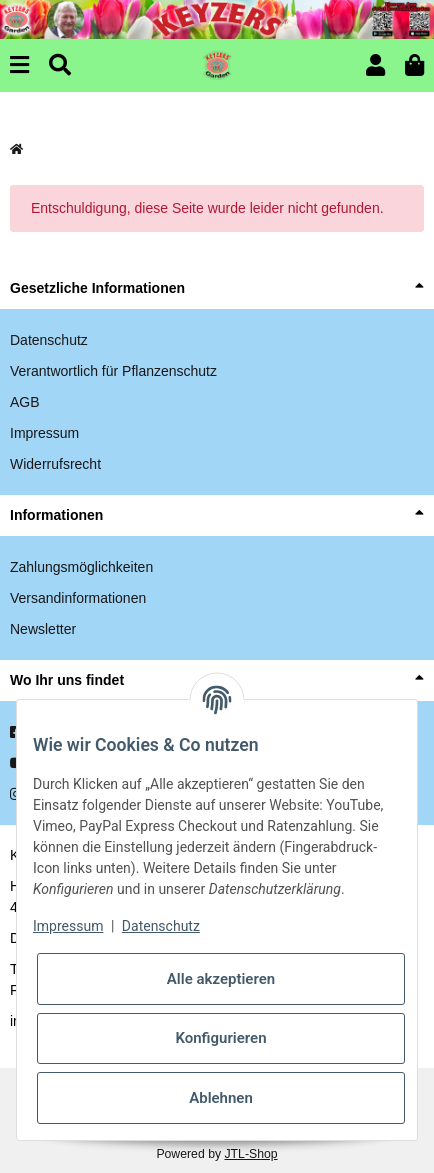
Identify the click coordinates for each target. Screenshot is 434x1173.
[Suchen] (60, 65)
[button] (375, 65)
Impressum (44, 433)
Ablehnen (221, 1098)
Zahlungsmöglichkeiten (81, 567)
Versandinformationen (78, 598)
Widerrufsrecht (55, 464)
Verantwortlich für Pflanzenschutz (113, 371)
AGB (25, 402)
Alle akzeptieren (221, 979)
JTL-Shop (250, 1154)
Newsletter (43, 629)
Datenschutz (49, 340)
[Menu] (19, 65)
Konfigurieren (220, 1038)
